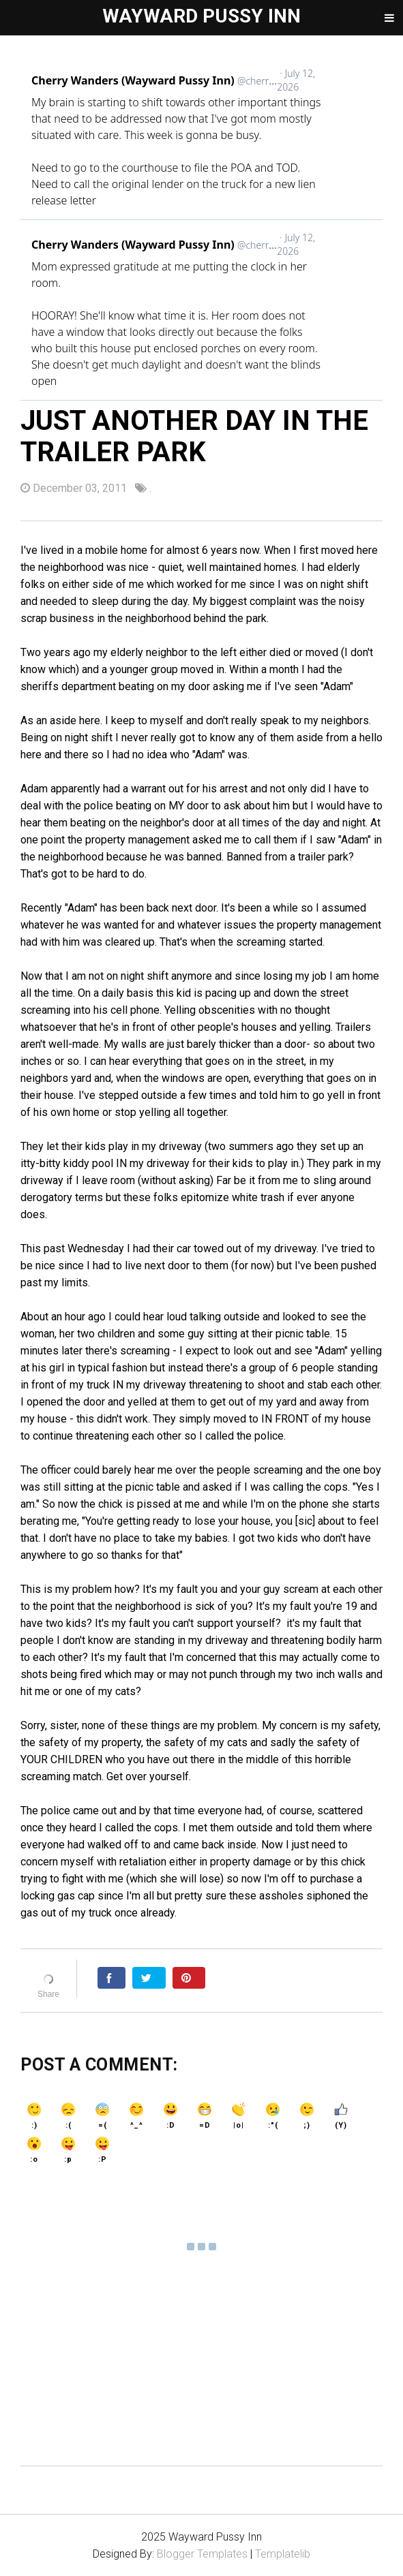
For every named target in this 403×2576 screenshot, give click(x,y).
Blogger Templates (202, 2553)
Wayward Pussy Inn (201, 16)
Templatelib (282, 2553)
